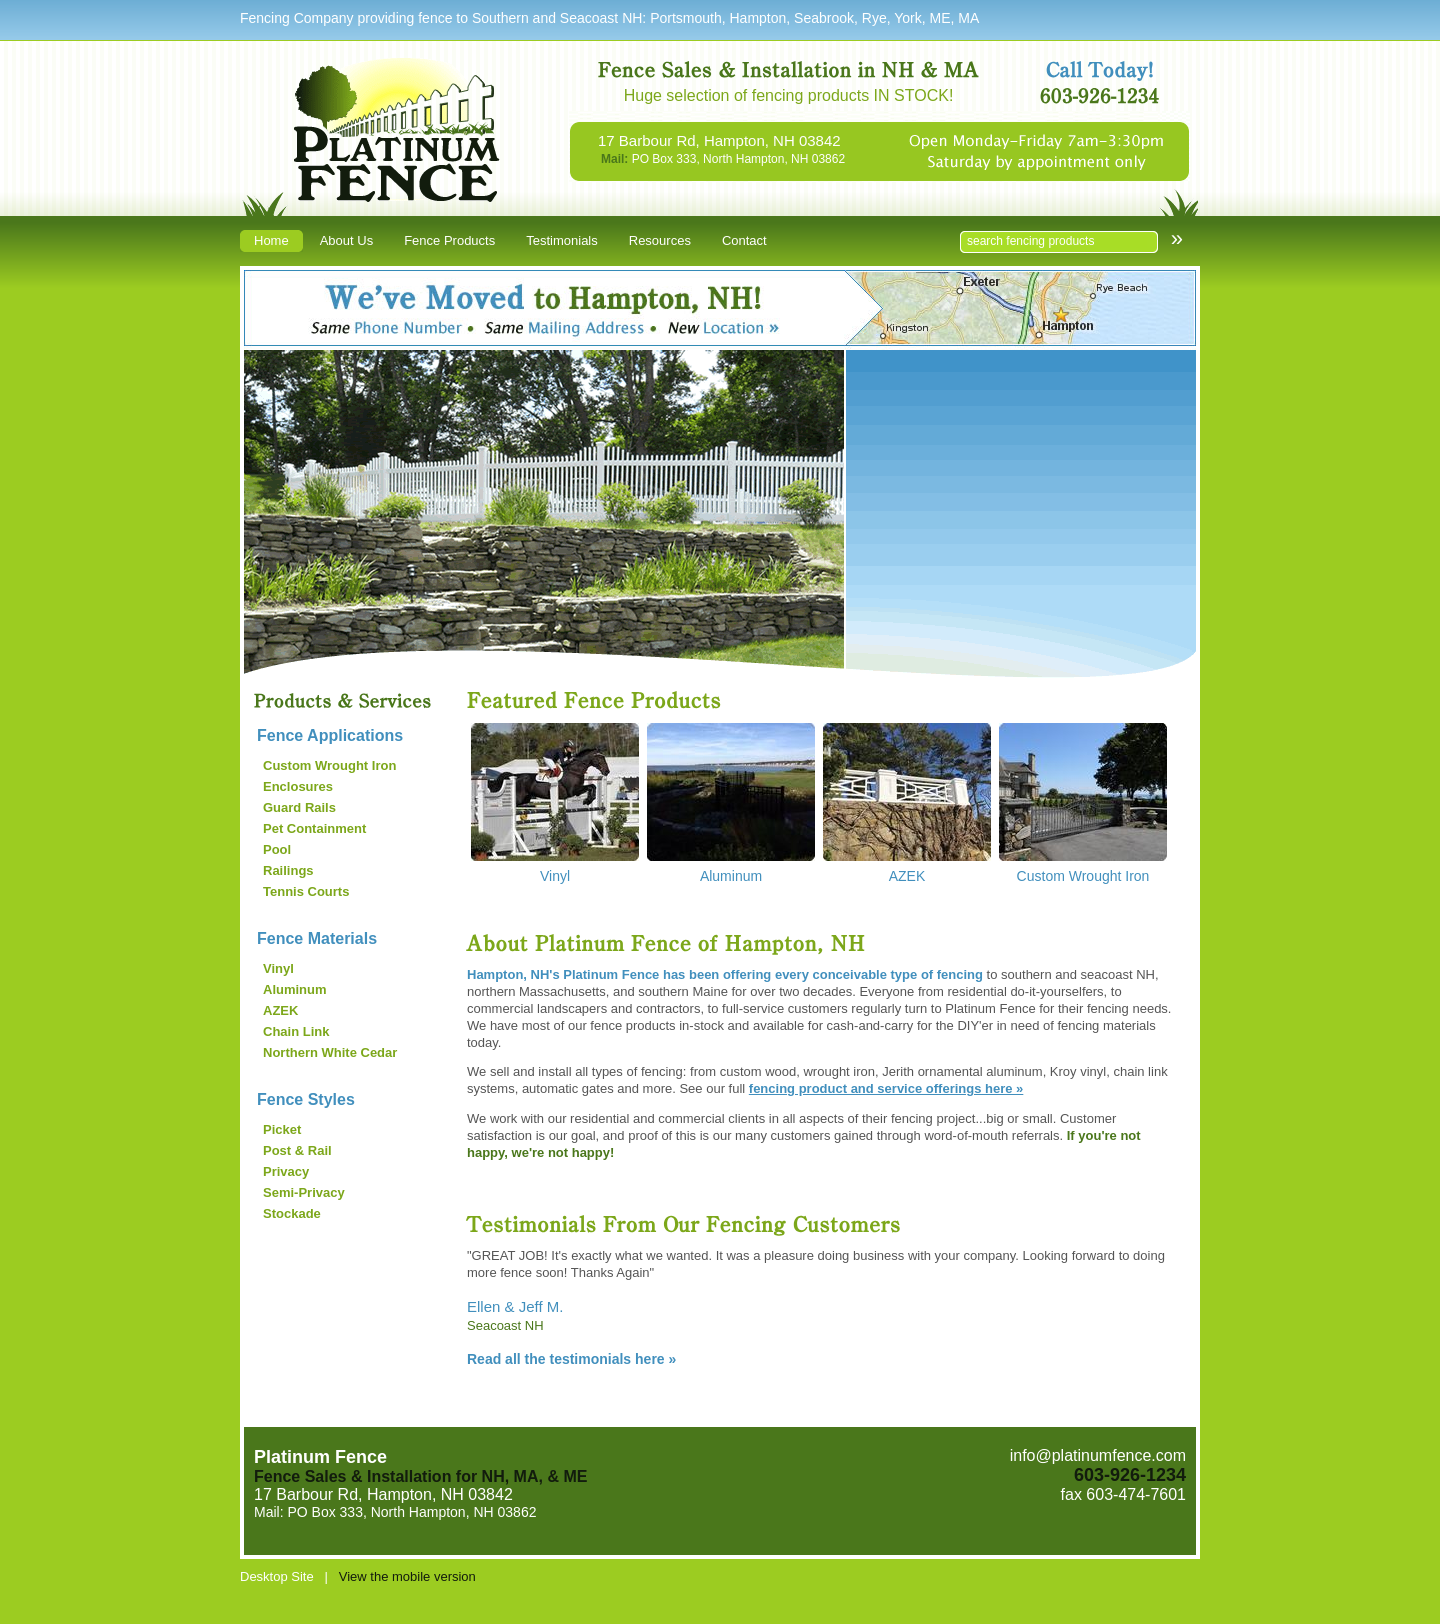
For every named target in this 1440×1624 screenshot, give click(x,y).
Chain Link (296, 1031)
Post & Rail (297, 1150)
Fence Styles (306, 1099)
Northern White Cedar (330, 1052)
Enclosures (298, 786)
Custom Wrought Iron (329, 765)
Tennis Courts (306, 891)
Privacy (286, 1171)
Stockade (292, 1213)
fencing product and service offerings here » (886, 1088)
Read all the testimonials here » (571, 1359)
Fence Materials (317, 938)
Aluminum (295, 989)
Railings (288, 870)
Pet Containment (314, 828)
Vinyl (278, 968)
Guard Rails (299, 807)
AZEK (280, 1010)
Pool (277, 849)
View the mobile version (407, 1576)
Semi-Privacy (304, 1192)
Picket (282, 1129)
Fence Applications (330, 735)
